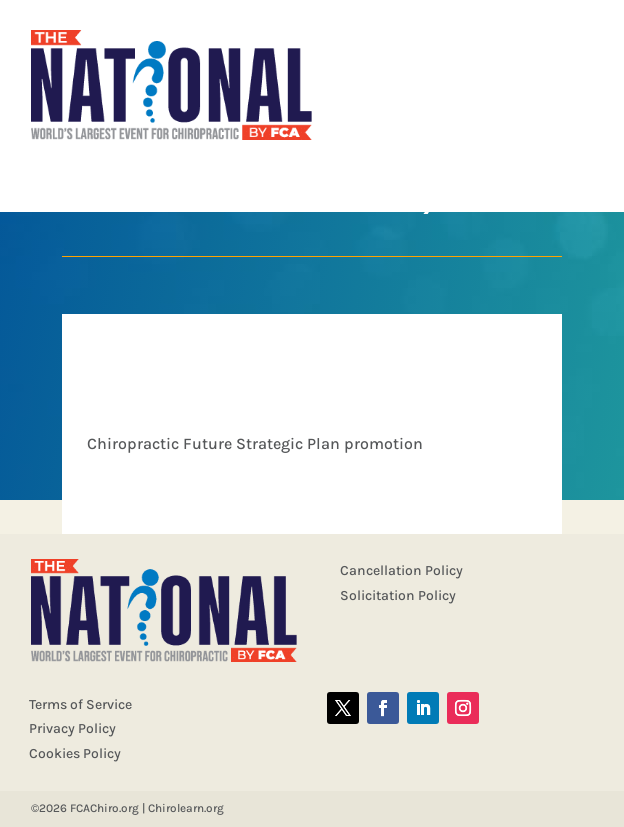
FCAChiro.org (104, 808)
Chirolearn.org (186, 808)
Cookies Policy (75, 753)
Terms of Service (80, 704)
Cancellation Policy (401, 570)
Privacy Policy (72, 728)
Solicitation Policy (398, 595)
